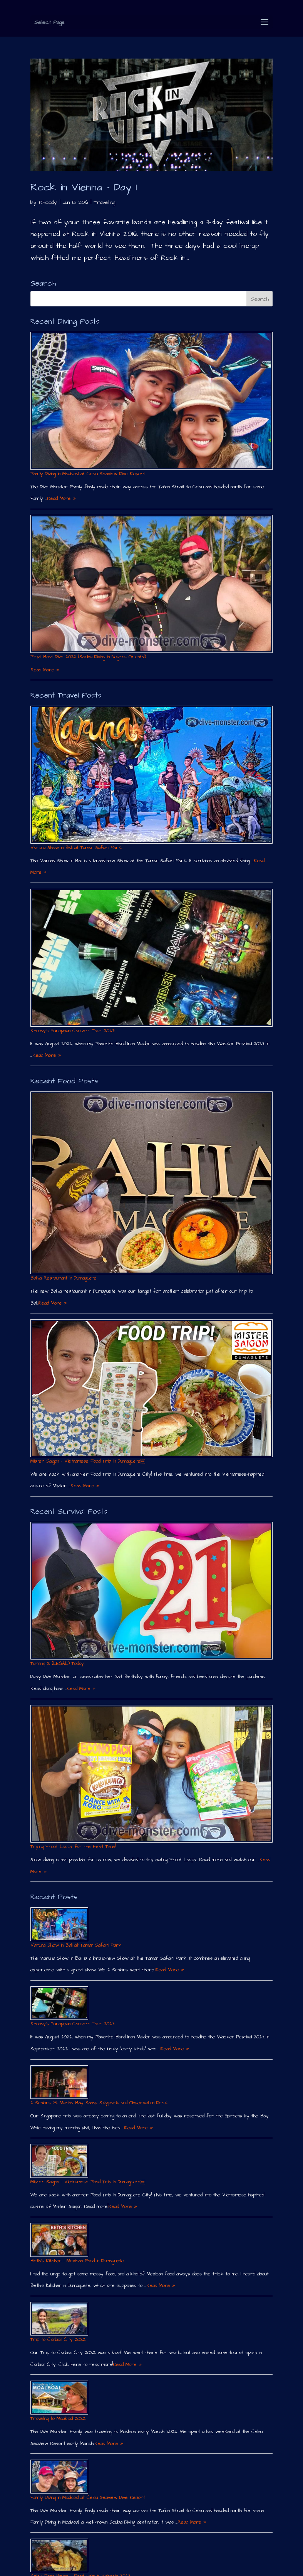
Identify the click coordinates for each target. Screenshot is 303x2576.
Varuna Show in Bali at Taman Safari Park (76, 847)
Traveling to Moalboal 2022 (57, 2418)
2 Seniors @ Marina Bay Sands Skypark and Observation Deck (98, 2103)
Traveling (104, 202)
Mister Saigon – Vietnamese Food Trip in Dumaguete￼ (87, 1461)
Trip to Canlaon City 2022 (57, 2339)
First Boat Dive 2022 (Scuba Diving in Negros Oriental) (88, 657)
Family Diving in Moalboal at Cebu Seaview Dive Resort (87, 474)
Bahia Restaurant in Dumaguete (63, 1278)
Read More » (61, 498)
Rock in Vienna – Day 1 (83, 187)
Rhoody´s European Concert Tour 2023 (72, 1030)
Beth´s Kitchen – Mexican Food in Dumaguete (77, 2261)
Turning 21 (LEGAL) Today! (57, 1663)
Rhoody (48, 202)
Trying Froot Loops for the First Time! (73, 1846)
